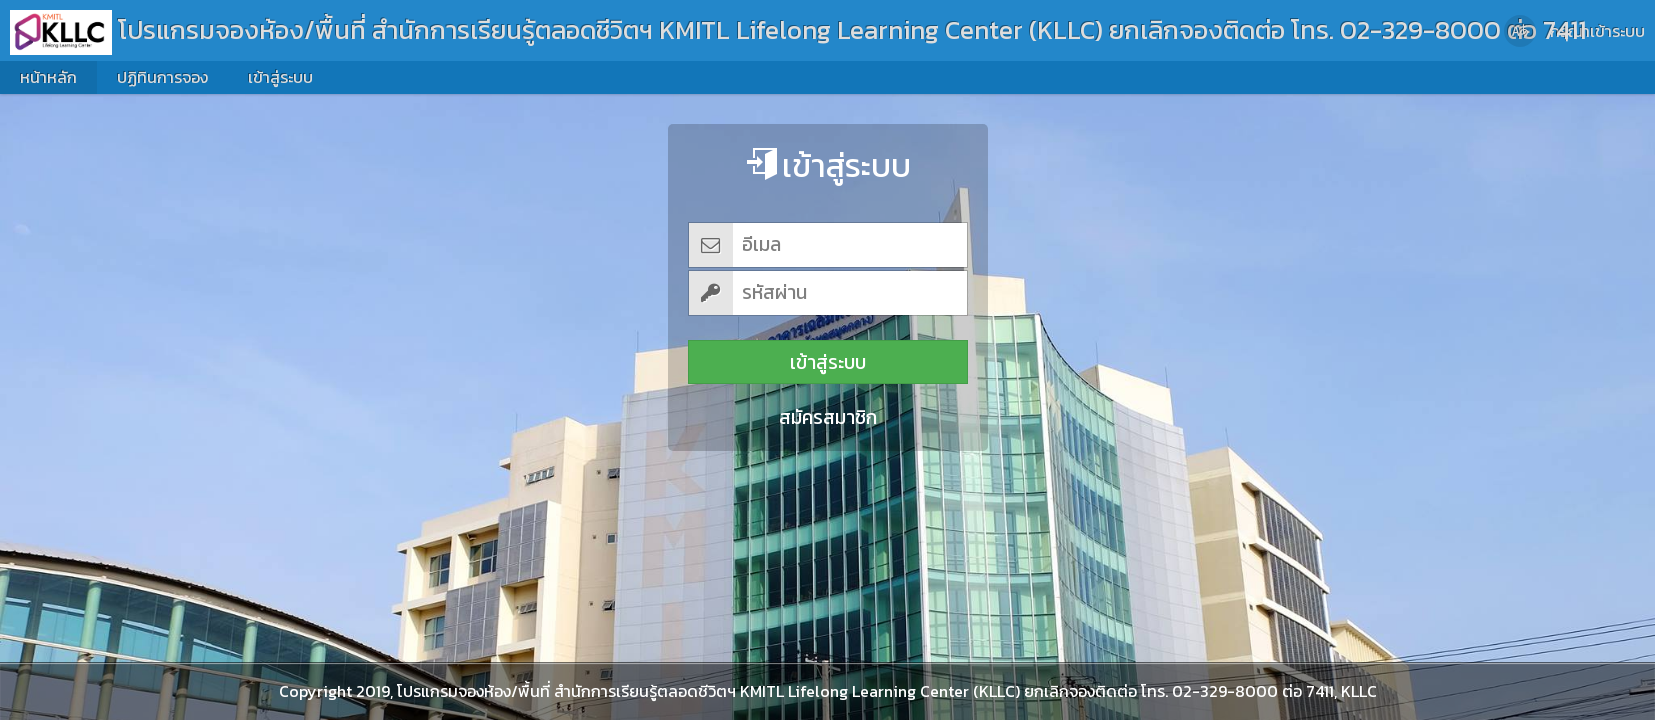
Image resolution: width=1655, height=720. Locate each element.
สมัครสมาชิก (828, 417)
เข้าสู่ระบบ (828, 362)
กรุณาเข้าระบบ (1597, 31)
